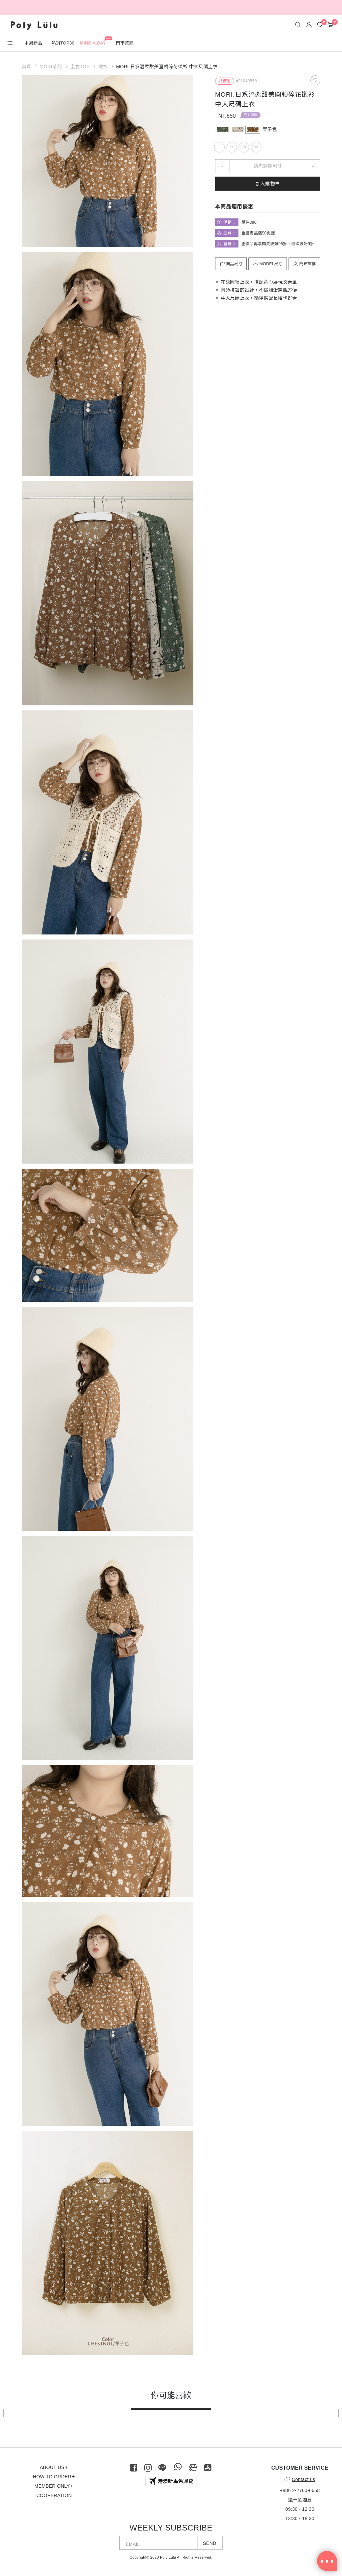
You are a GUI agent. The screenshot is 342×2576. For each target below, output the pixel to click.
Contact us (300, 2479)
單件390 (250, 115)
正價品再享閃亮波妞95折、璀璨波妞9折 (277, 243)
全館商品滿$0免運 (258, 233)
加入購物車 (268, 183)
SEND (209, 2543)
